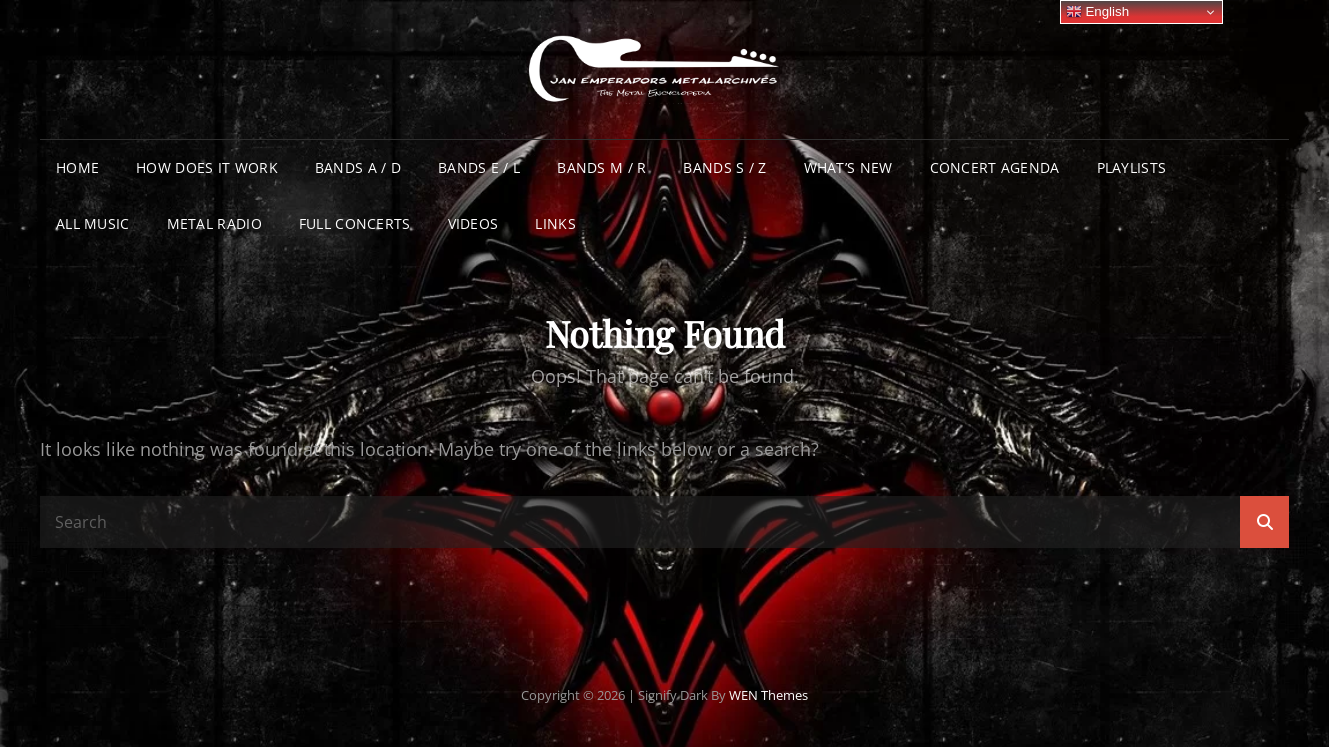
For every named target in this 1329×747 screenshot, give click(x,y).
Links (555, 223)
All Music (93, 223)
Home (77, 167)
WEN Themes (768, 695)
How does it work (207, 167)
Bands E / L (479, 167)
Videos (473, 223)
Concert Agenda (995, 167)
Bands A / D (358, 167)
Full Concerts (355, 223)
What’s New (848, 167)
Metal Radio (214, 223)
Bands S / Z (724, 167)
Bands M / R (601, 167)
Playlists (1132, 167)
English (1097, 12)
